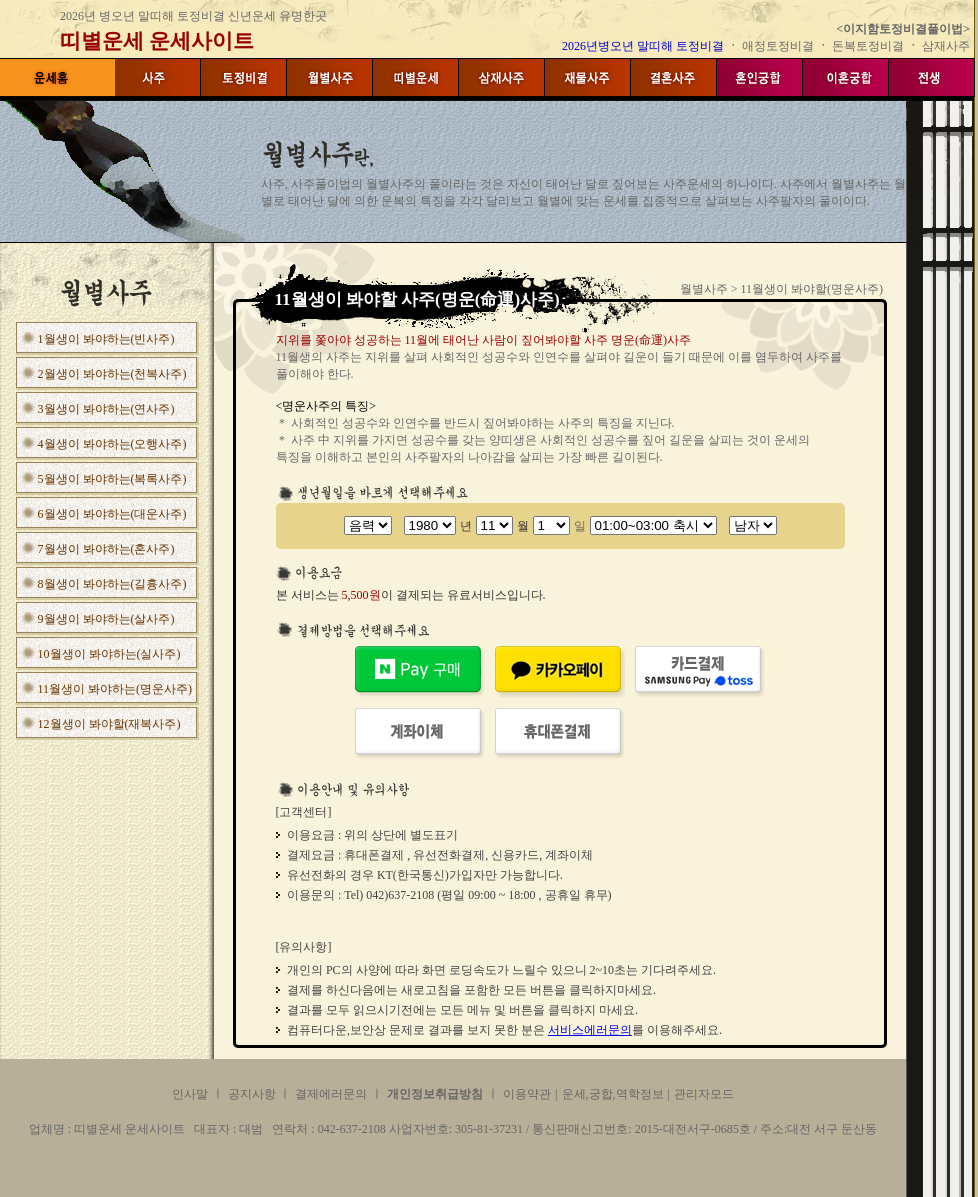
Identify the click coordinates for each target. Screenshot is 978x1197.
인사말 (190, 1094)
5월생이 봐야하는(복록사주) (112, 479)
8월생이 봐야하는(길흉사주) (112, 584)
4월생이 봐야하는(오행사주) (112, 444)
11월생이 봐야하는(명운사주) (115, 689)
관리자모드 (704, 1094)
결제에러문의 (331, 1094)
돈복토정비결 (868, 46)
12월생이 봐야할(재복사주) (109, 724)
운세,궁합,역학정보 (613, 1094)
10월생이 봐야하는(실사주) (109, 654)
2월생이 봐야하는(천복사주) (112, 374)
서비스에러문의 (590, 1030)
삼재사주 (946, 46)
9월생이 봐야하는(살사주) (106, 619)
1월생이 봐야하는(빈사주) (106, 339)
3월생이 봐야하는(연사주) (106, 409)
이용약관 (527, 1094)
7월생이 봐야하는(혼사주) (106, 549)
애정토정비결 (779, 46)
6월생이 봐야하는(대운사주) (112, 514)
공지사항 (253, 1094)
